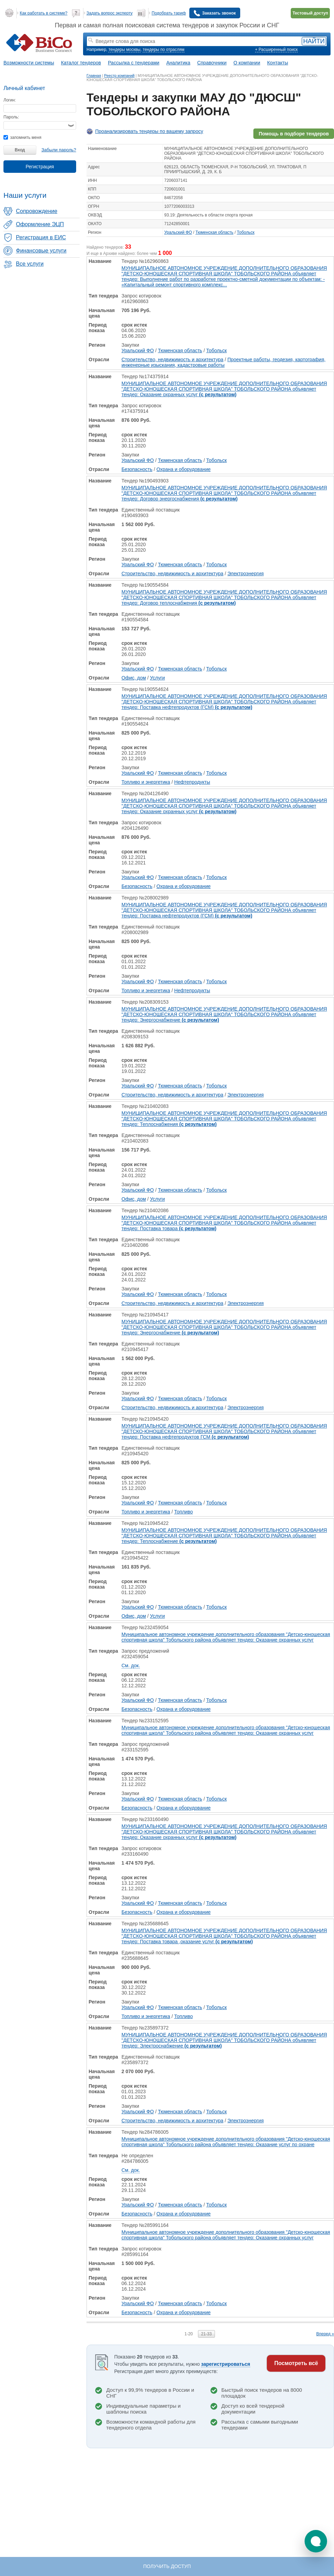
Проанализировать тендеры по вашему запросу (149, 131)
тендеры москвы (124, 49)
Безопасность (136, 469)
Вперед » (325, 2333)
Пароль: (11, 117)
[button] (316, 2541)
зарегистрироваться (225, 2364)
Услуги (157, 678)
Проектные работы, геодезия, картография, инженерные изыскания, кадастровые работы (223, 362)
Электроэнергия (245, 573)
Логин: (9, 100)
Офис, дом (133, 678)
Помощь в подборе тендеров (294, 133)
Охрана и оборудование (183, 469)
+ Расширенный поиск (276, 49)
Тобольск (245, 232)
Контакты (277, 62)
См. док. (130, 1665)
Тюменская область (215, 232)
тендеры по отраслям (163, 49)
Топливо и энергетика (145, 782)
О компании (247, 62)
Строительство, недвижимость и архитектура (172, 359)
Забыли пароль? (59, 149)
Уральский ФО (178, 232)
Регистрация (40, 166)
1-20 (188, 2333)
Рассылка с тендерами (134, 62)
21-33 (206, 2333)
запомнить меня (22, 137)
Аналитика (178, 62)
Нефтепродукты (192, 782)
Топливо (183, 1511)
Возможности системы (28, 62)
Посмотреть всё (296, 2363)
